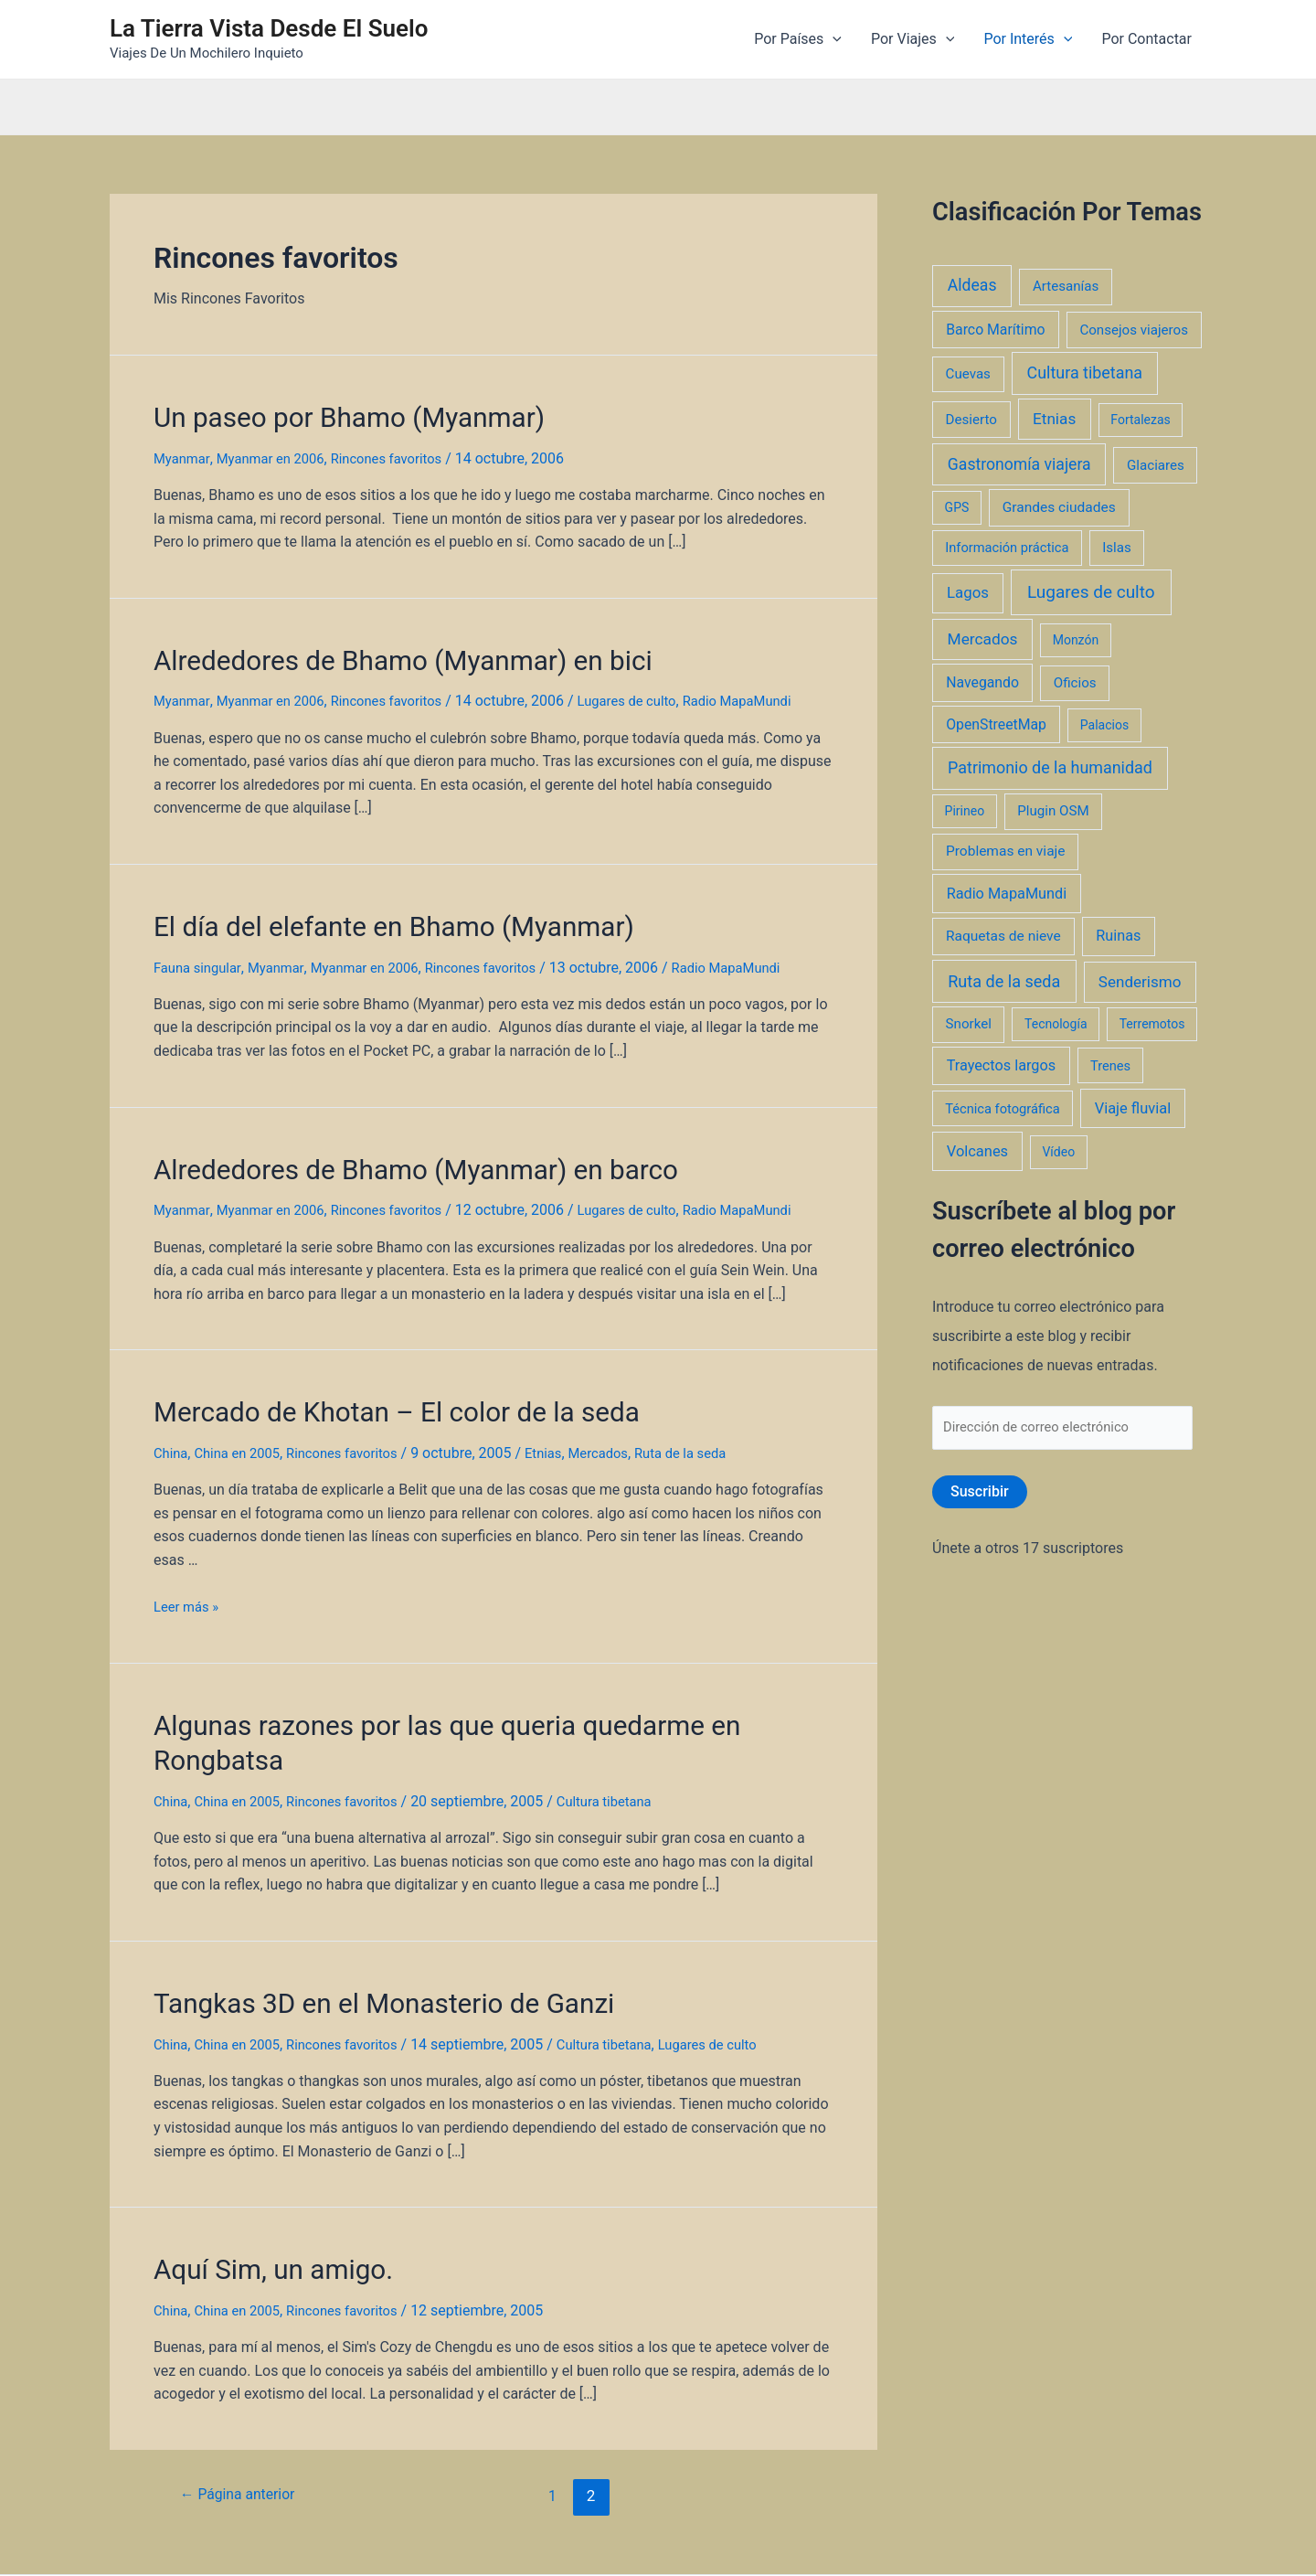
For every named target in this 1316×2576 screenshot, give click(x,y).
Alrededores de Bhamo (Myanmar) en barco (383, 1153)
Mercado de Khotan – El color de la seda (366, 1392)
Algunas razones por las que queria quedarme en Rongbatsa (471, 1700)
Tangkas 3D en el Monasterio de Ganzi (355, 1939)
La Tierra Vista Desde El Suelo (269, 28)
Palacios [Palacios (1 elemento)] (1104, 725)
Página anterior (244, 2424)
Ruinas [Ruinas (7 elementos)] (1118, 935)
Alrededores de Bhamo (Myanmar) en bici (372, 653)
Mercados (624, 1431)
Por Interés (1027, 39)
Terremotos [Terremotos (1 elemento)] (1152, 1024)
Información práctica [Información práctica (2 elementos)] (1006, 547)
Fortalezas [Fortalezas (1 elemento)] (1140, 419)
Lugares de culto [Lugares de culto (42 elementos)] (1091, 591)
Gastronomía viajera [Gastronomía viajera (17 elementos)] (1019, 464)
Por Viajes (912, 39)
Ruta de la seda (713, 1431)
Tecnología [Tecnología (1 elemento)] (1055, 1024)
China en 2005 (244, 1431)
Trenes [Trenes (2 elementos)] (1110, 1066)
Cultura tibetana (628, 1739)
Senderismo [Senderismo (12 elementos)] (1140, 982)
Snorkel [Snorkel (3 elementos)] (969, 1024)
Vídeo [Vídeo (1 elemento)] (1058, 1151)
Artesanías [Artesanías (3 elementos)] (1065, 286)
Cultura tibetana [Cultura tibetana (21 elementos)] (1084, 372)
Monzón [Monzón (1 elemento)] (1076, 640)
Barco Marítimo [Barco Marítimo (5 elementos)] (995, 329)
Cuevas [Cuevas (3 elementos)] (968, 374)
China (172, 1431)
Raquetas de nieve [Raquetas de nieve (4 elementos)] (1003, 936)
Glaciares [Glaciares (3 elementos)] (1155, 465)
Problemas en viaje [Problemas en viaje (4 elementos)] (1006, 851)
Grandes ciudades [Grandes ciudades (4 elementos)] (1059, 507)
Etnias (566, 1431)
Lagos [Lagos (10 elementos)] (968, 592)
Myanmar (184, 454)
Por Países (798, 39)
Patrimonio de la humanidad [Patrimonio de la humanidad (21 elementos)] (1050, 767)
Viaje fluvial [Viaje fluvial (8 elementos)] (1133, 1108)
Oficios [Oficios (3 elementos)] (1075, 683)
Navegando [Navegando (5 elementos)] (982, 682)
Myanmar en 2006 (278, 454)
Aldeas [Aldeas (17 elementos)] (972, 285)
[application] (832, 39)
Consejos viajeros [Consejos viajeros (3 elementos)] (1133, 330)
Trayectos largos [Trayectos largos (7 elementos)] (1001, 1065)
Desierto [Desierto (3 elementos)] (971, 419)
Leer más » (189, 1584)
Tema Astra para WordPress (859, 2540)
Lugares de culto (655, 692)
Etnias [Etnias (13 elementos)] (1054, 419)
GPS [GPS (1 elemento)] (957, 507)
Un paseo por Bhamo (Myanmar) (325, 415)
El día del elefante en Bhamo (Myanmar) (364, 915)
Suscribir (979, 1495)
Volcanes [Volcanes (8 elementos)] (977, 1151)
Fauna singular (201, 954)
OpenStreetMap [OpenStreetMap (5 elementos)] (996, 724)
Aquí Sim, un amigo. (259, 2200)
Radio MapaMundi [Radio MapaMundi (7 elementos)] (1007, 893)
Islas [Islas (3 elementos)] (1116, 547)
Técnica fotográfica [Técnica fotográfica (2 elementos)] (1002, 1109)
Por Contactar (1146, 39)
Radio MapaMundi (774, 692)
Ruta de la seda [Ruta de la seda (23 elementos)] (1004, 981)
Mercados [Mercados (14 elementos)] (983, 639)
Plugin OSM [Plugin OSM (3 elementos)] (1052, 811)
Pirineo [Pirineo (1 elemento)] (965, 811)
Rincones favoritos (405, 454)
